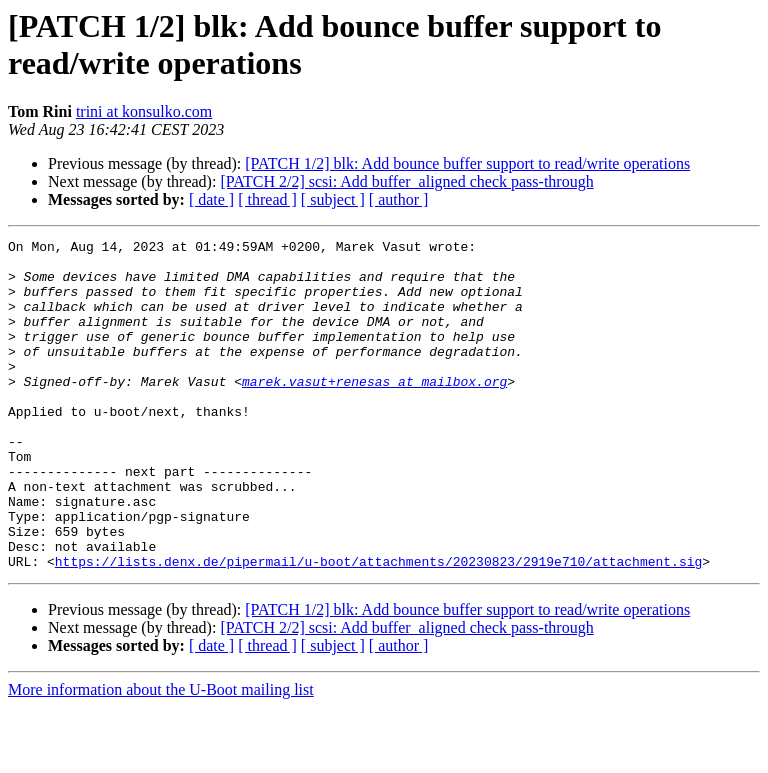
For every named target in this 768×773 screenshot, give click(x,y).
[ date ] (211, 199)
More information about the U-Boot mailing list (161, 755)
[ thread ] (267, 199)
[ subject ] (333, 199)
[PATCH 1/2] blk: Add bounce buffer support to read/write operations (467, 163)
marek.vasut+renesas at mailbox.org (374, 411)
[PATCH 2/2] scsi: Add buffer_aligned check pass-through (406, 181)
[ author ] (399, 199)
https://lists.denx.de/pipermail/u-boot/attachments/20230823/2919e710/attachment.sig (378, 627)
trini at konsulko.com (144, 111)
